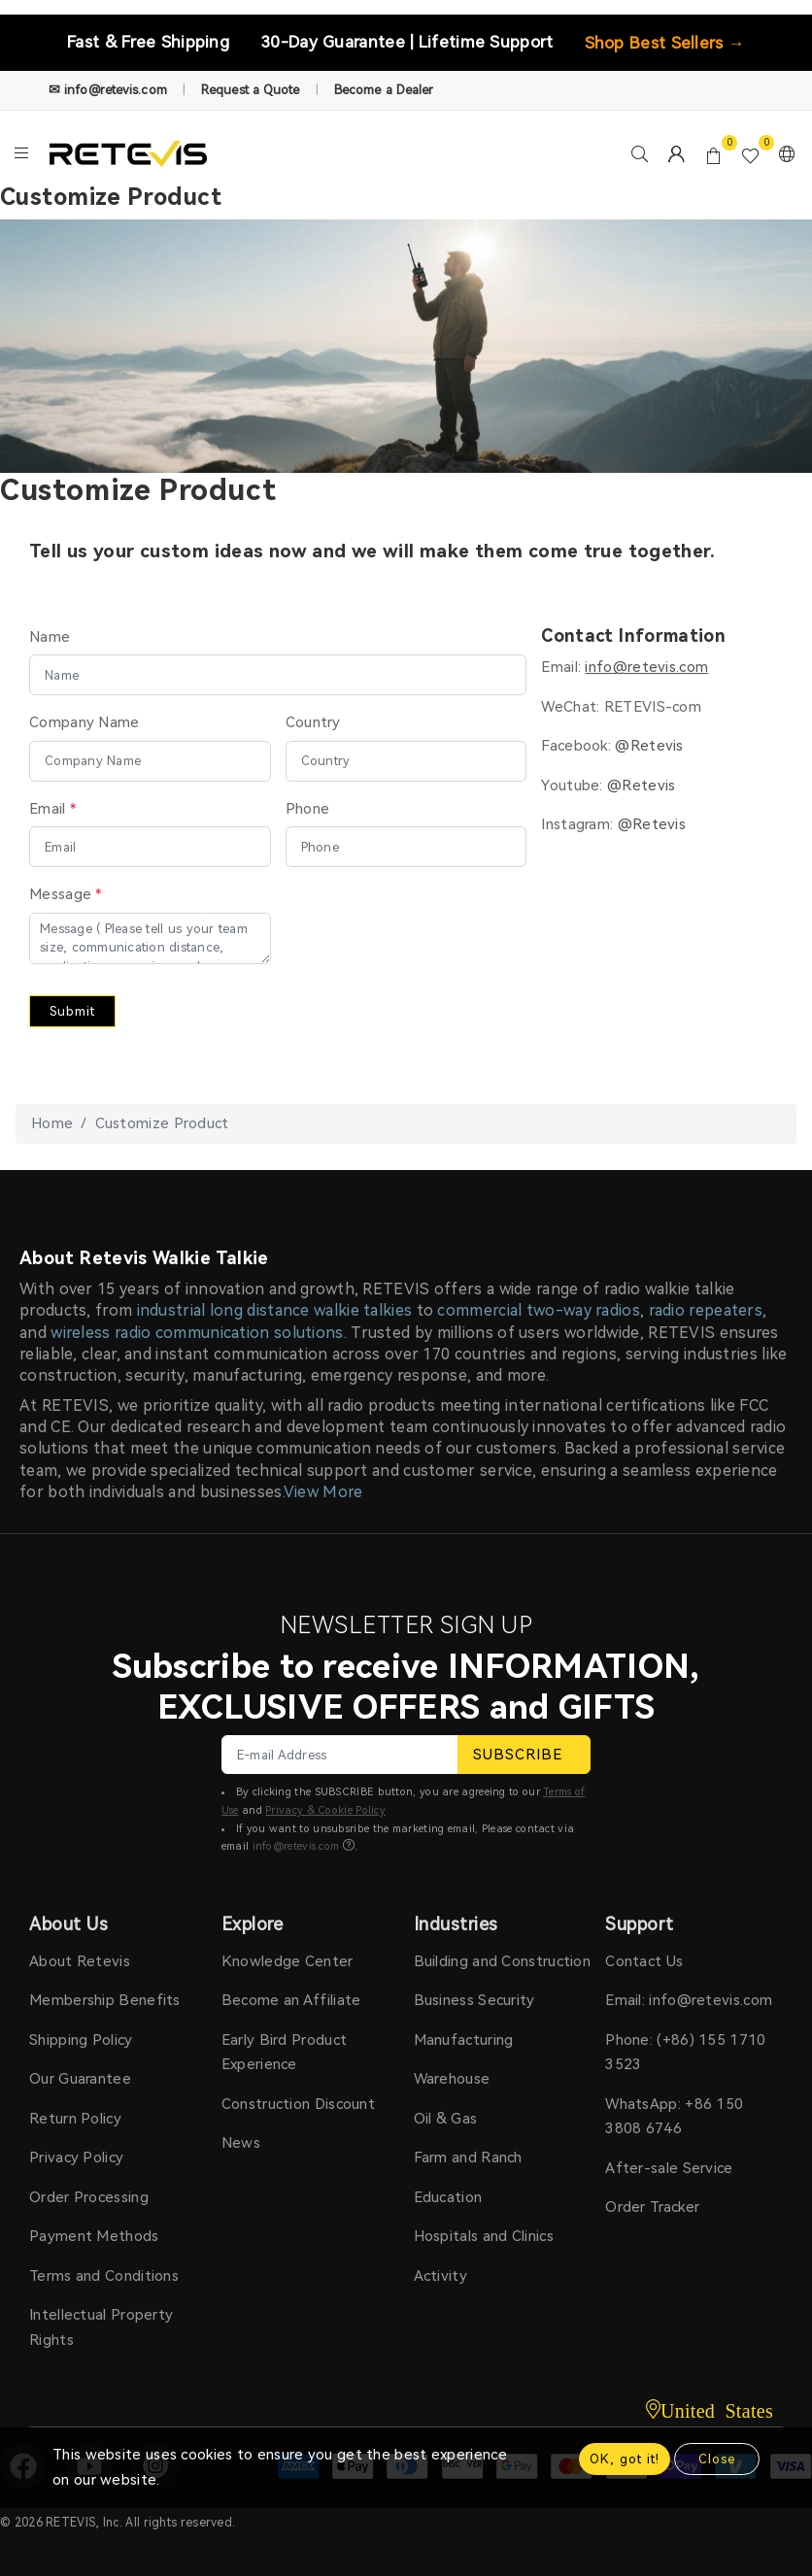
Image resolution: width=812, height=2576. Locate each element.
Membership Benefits (105, 2000)
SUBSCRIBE (524, 1754)
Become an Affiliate (291, 2000)
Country (313, 722)
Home (52, 1123)
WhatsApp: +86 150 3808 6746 (674, 2116)
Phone (308, 809)
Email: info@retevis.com (688, 2000)
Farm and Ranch (468, 2157)
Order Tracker (652, 2207)
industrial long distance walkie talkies (275, 1310)
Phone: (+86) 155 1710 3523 (685, 2052)
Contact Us (644, 1961)
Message (65, 894)
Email (52, 809)
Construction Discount (298, 2104)
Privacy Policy (76, 2157)
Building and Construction (503, 1961)
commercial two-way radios (538, 1310)
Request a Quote (250, 90)
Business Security (474, 2000)
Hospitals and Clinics (484, 2236)
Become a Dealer (384, 90)
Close (716, 2459)
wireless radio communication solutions (197, 1332)
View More (323, 1492)
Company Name (84, 722)
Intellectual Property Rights (101, 2327)
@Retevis (649, 745)
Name (49, 637)
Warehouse (452, 2079)
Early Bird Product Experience (284, 2052)
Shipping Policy (81, 2040)
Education (448, 2197)
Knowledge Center (287, 1961)
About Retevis (79, 1961)
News (240, 2143)
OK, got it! (625, 2459)
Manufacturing (464, 2040)
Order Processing (89, 2197)
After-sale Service (668, 2168)
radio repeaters (706, 1310)
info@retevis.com (296, 1846)
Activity (440, 2276)
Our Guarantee (80, 2079)
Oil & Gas (446, 2118)
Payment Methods (94, 2236)
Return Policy (75, 2118)
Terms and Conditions (104, 2276)
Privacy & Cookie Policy (325, 1810)
